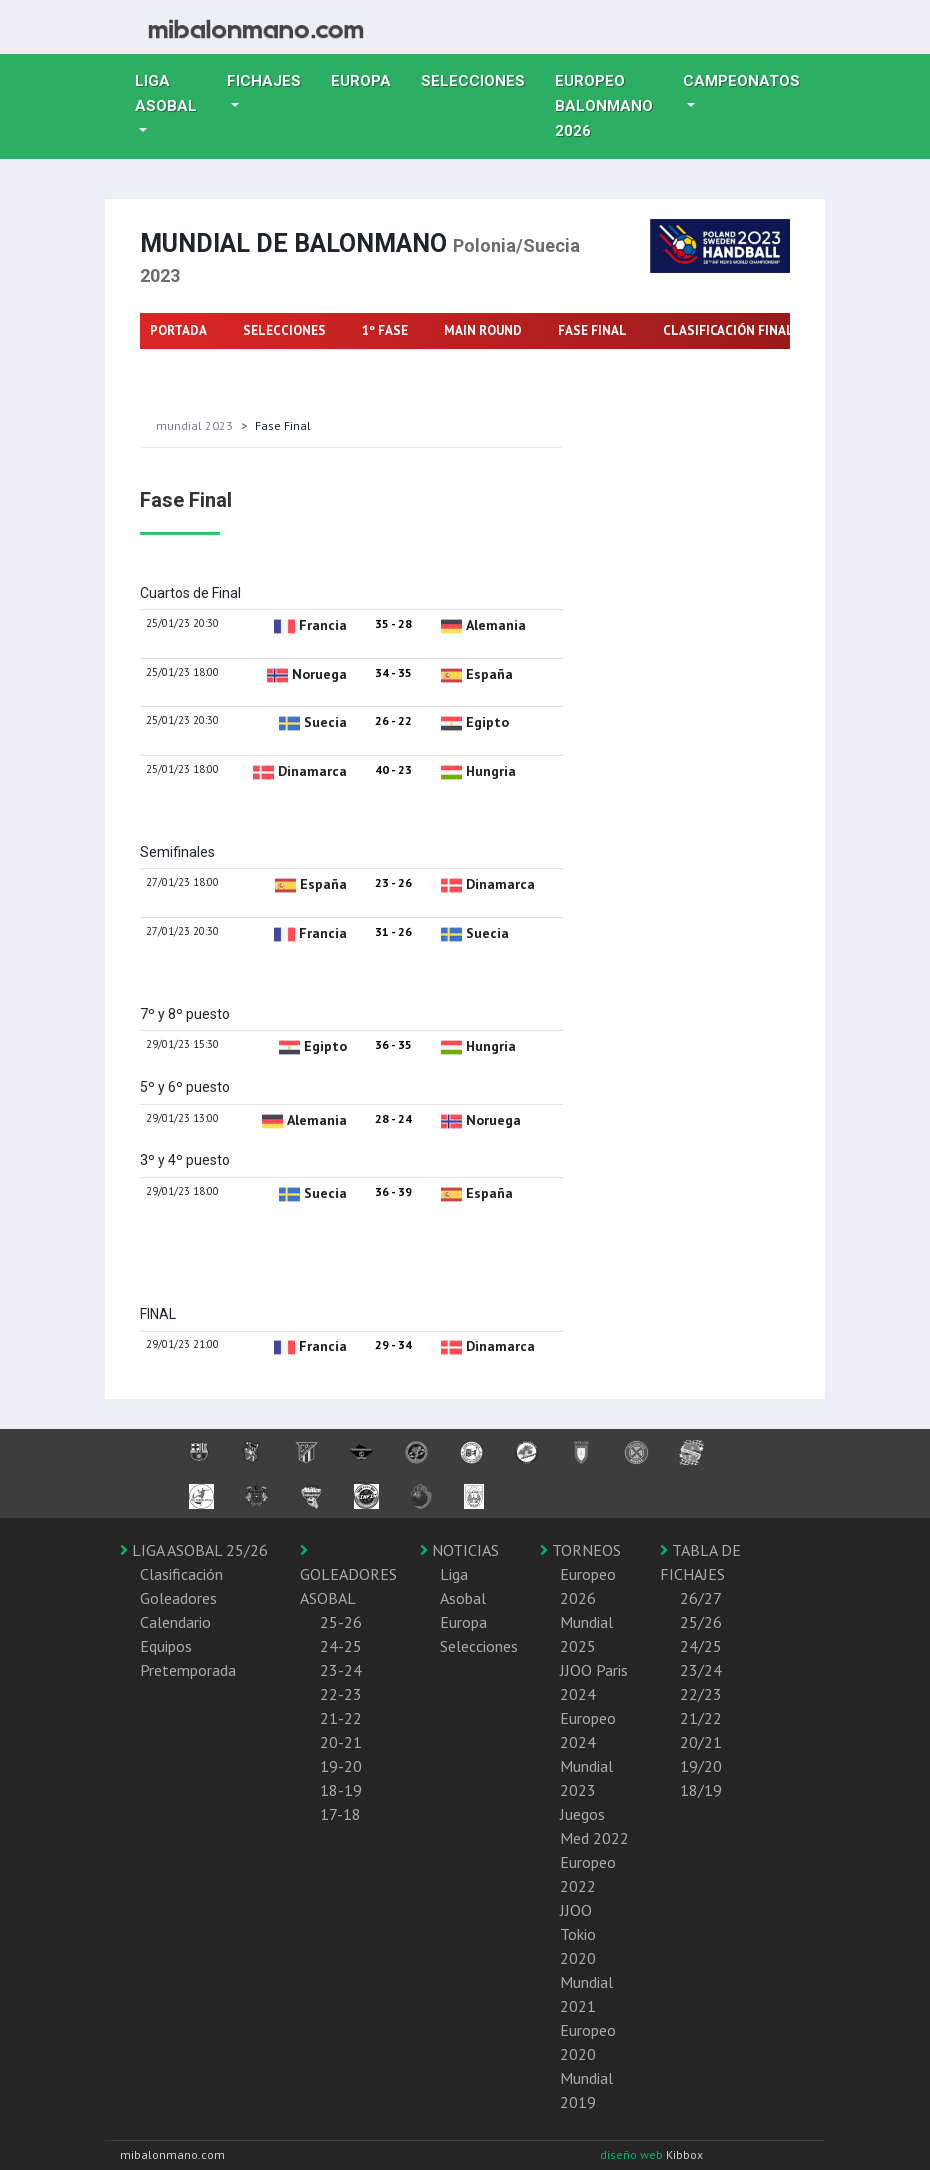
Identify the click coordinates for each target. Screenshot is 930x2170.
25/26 (701, 1622)
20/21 (701, 1742)
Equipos (166, 1646)
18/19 (701, 1790)
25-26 (341, 1622)
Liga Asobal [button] (166, 93)
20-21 (341, 1742)
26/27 (701, 1598)
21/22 (701, 1718)
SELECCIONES (284, 330)
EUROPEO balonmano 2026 (611, 106)
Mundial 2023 (194, 425)
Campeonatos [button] (741, 81)
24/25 (701, 1646)
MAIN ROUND (483, 330)
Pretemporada (188, 1670)
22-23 (341, 1694)
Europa (368, 79)
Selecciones (480, 79)
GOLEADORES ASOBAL (348, 1575)
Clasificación (181, 1574)
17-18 (340, 1814)
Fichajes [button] (264, 81)
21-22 (341, 1718)
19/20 (701, 1766)
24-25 (341, 1646)
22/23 (701, 1694)
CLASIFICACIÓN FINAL (728, 330)
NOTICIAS (459, 1550)
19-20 (341, 1766)
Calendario (175, 1622)
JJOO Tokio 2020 (578, 1934)
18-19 (341, 1790)
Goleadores (178, 1598)
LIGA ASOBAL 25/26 (194, 1550)
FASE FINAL (592, 330)
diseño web (633, 2154)
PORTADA (178, 330)
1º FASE (385, 330)
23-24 (341, 1670)
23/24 (701, 1670)
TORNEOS (580, 1550)
